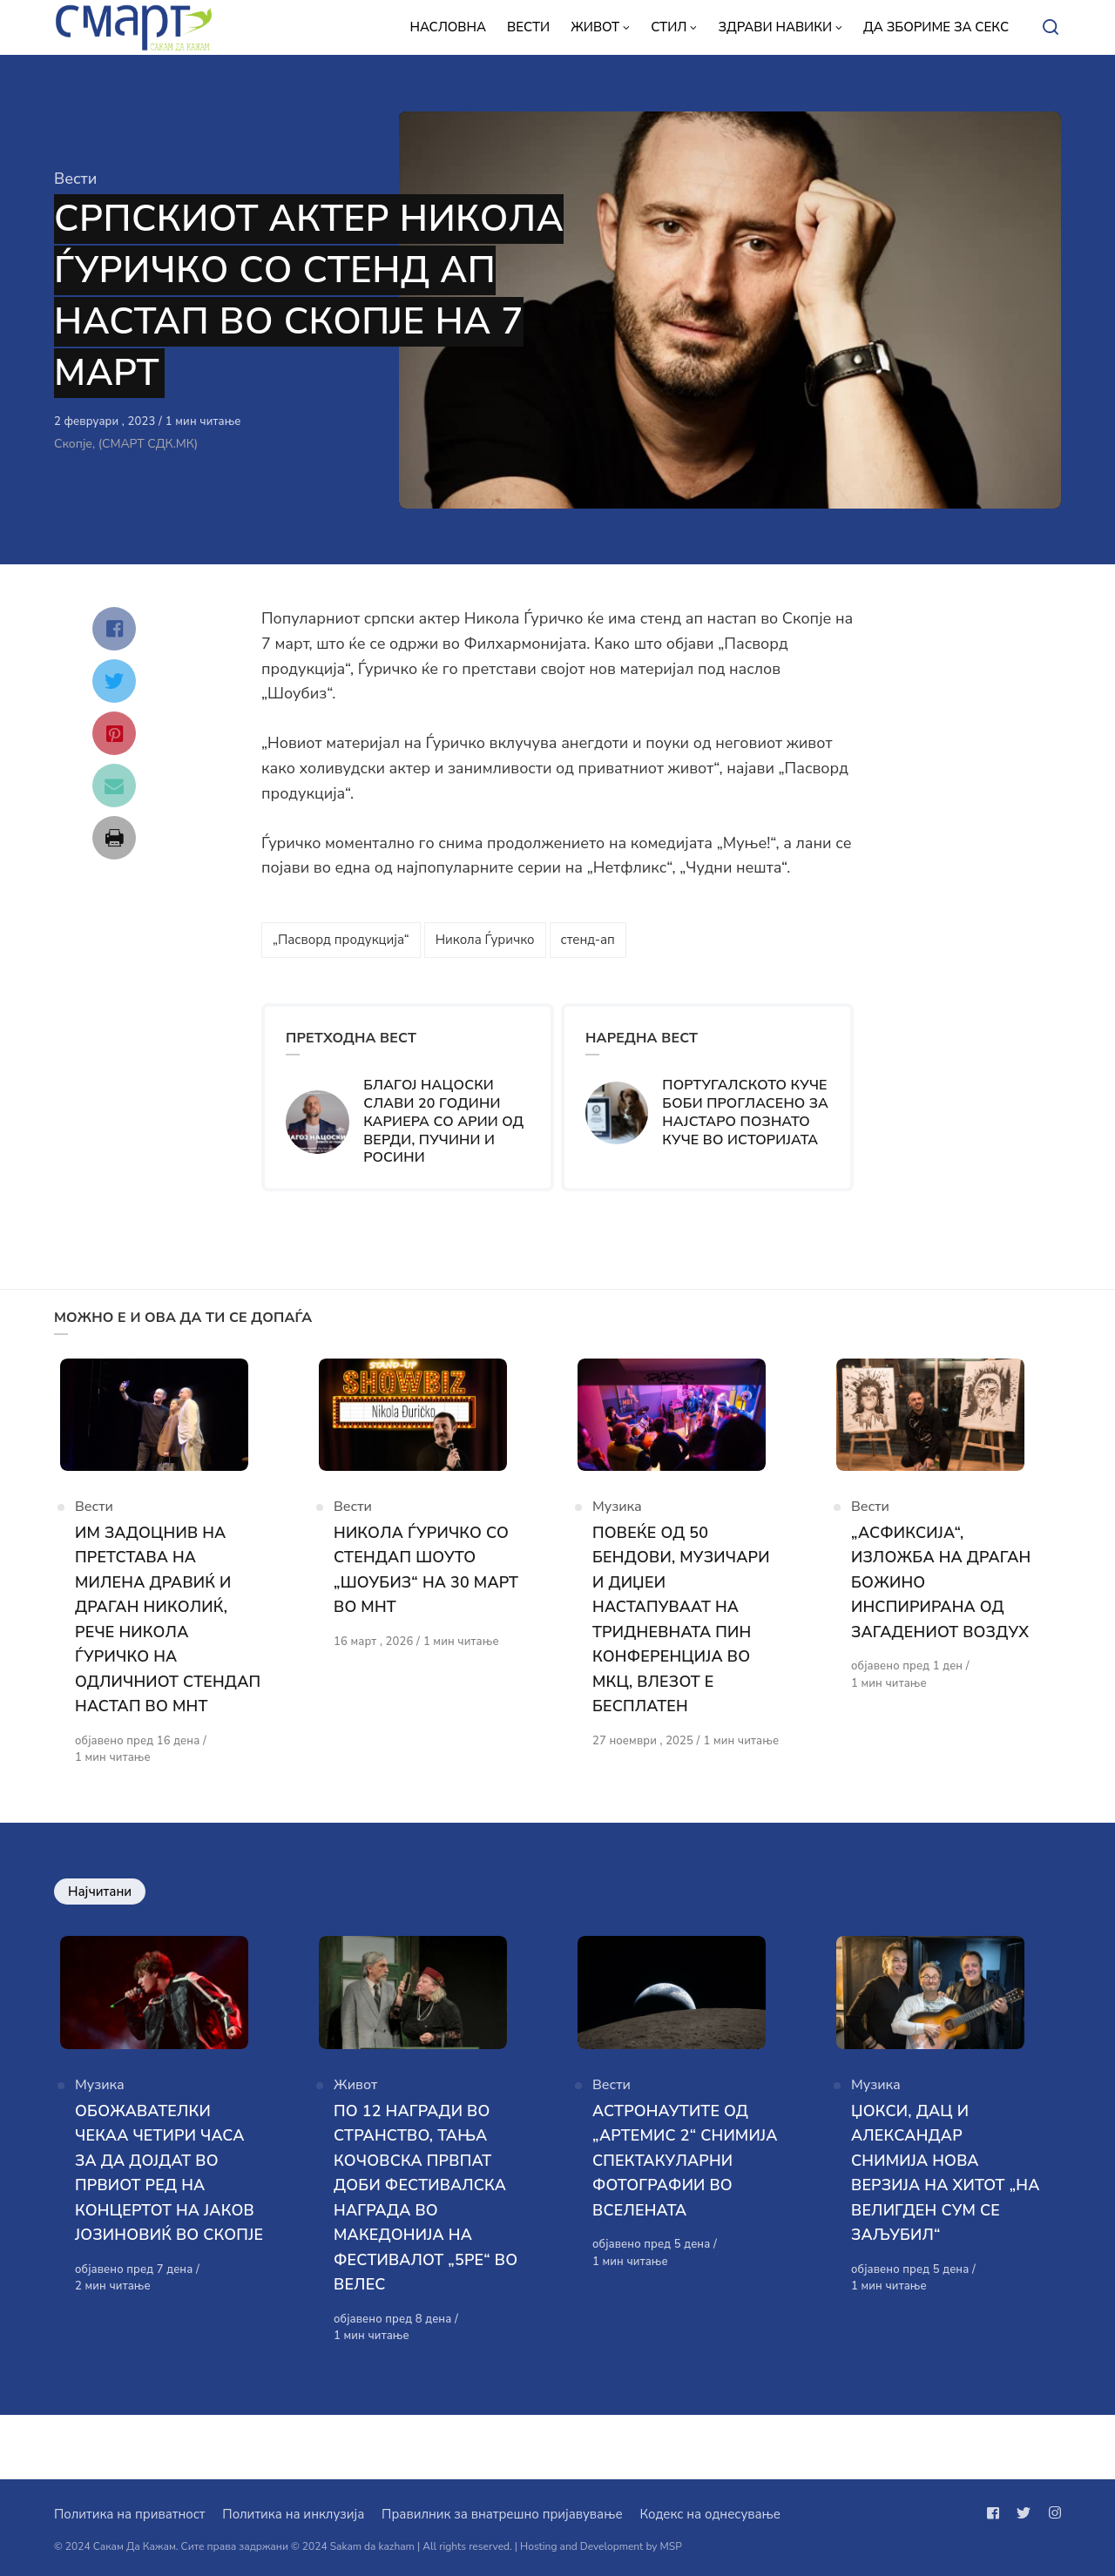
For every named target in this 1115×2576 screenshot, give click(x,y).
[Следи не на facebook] (996, 2513)
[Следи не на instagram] (1051, 2513)
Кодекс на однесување (709, 2514)
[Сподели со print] (114, 838)
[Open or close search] (1050, 28)
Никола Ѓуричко (485, 939)
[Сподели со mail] (114, 785)
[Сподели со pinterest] (114, 733)
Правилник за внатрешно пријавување (502, 2514)
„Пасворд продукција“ (341, 939)
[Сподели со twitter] (114, 681)
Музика (617, 1525)
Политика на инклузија (293, 2514)
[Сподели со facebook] (114, 629)
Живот (355, 2148)
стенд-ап (588, 939)
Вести (75, 178)
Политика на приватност (129, 2514)
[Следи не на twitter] (1023, 2513)
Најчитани (100, 1935)
